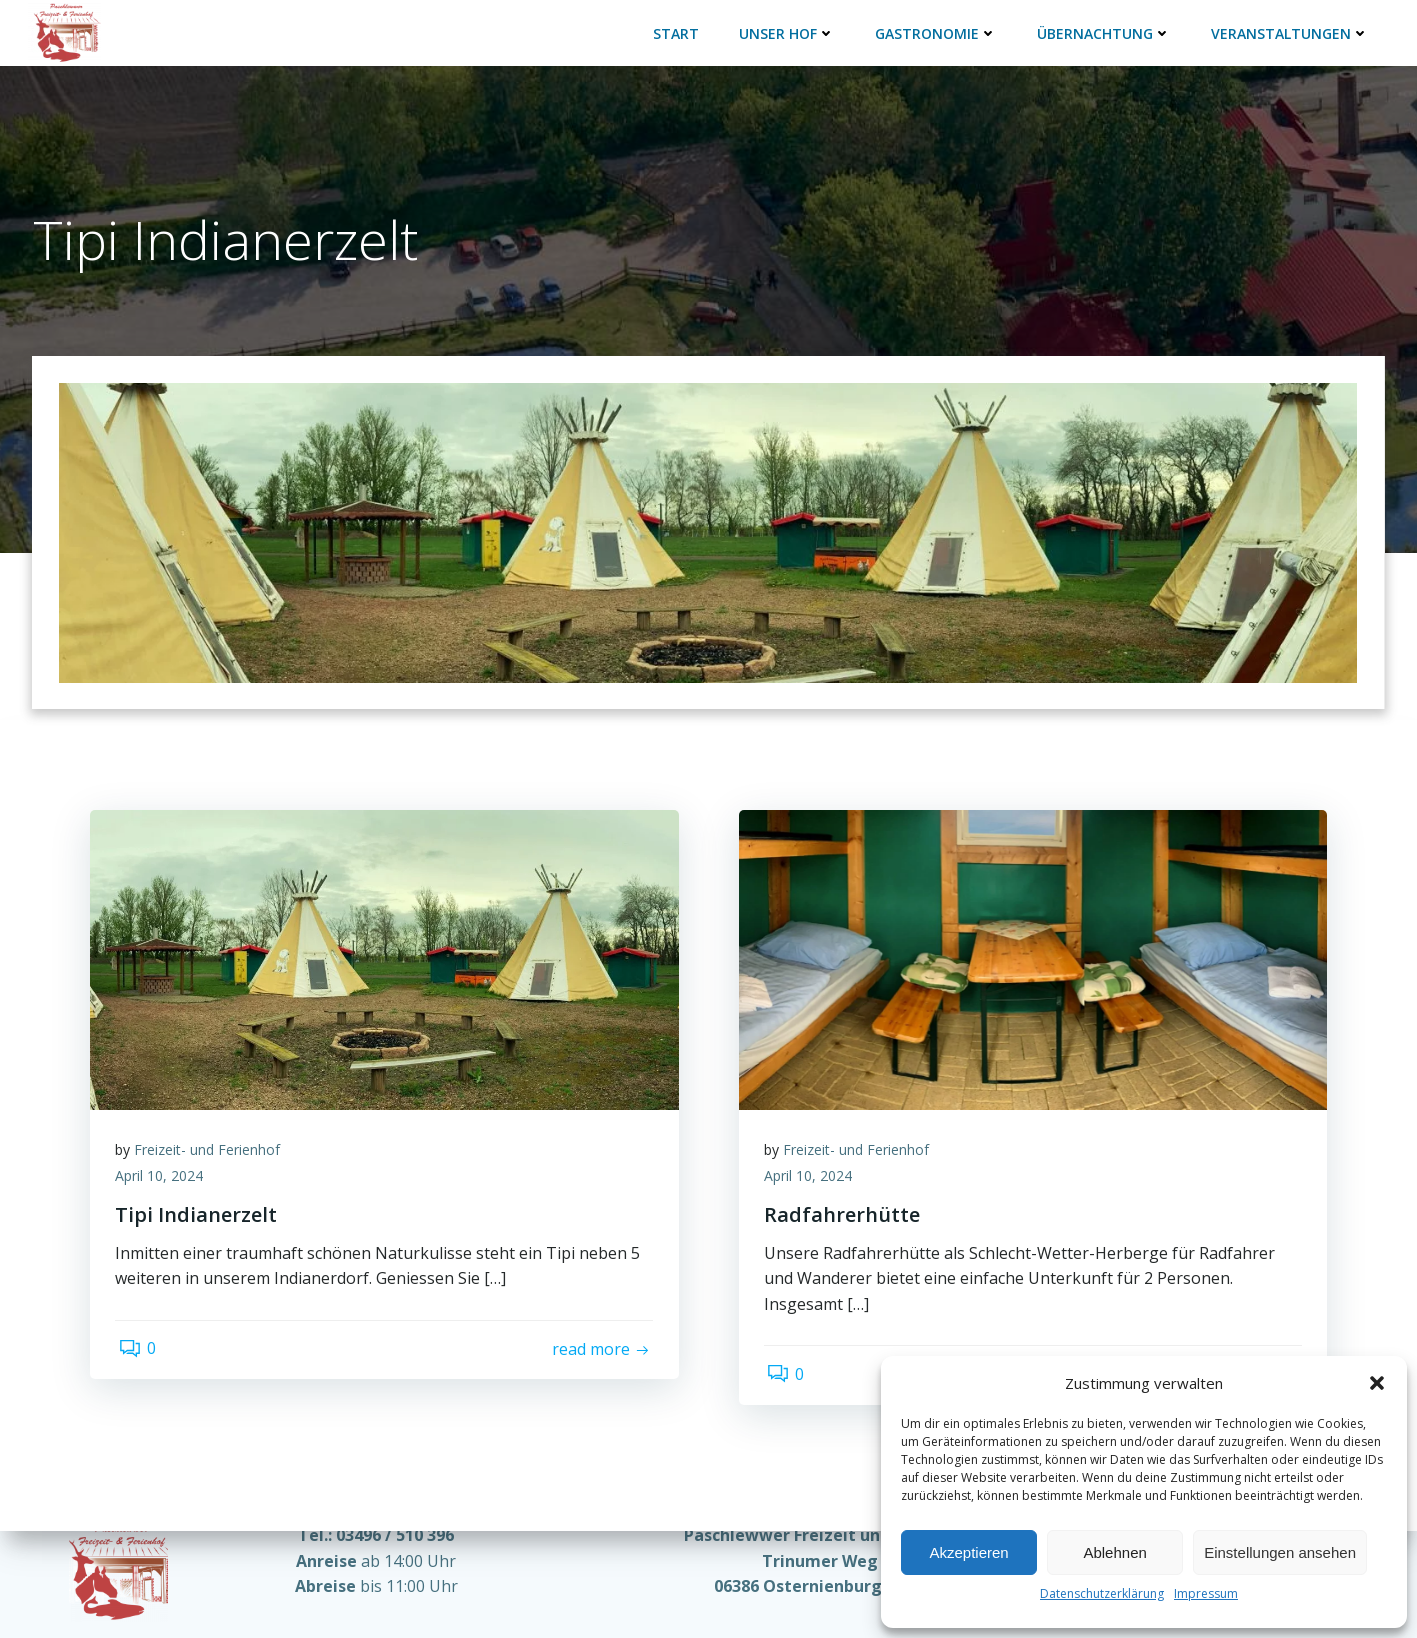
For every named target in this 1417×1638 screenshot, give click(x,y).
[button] (1377, 1383)
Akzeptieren (968, 1552)
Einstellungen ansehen (1280, 1552)
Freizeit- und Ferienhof (212, 1131)
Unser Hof (785, 29)
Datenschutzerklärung (1102, 1593)
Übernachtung (1102, 29)
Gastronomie (934, 29)
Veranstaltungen (1288, 29)
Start (674, 29)
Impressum (1206, 1593)
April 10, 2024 (164, 1157)
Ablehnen (1114, 1552)
